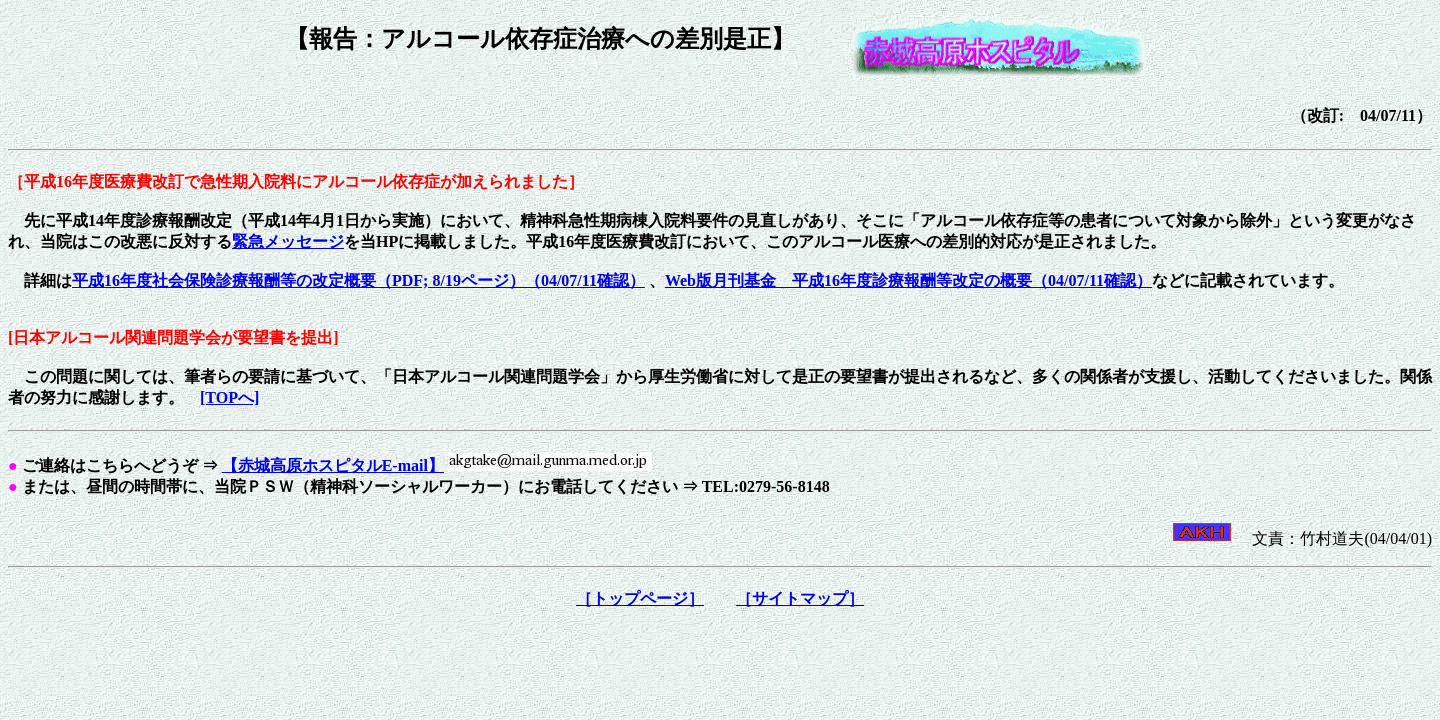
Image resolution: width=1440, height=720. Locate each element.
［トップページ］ (640, 598)
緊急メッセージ (288, 241)
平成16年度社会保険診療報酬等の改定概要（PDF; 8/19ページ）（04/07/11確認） (358, 280)
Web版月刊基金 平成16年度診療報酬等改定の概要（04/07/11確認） (908, 280)
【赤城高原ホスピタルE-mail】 (333, 465)
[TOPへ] (229, 397)
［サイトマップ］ (800, 598)
